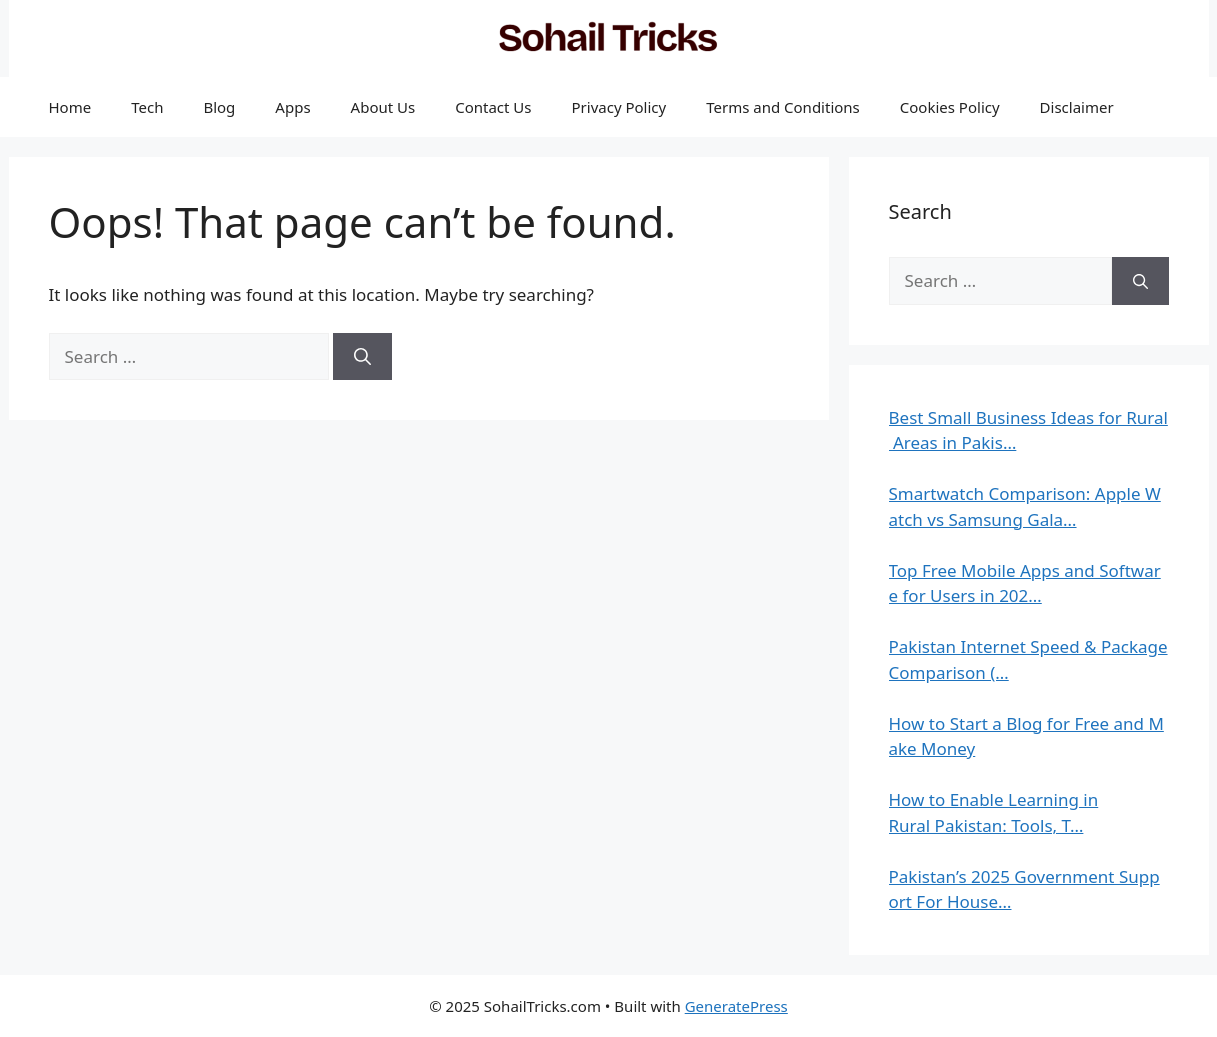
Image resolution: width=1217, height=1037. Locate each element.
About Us (383, 107)
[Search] (362, 357)
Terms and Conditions (783, 107)
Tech (147, 107)
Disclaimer (1077, 107)
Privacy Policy (619, 107)
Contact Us (493, 107)
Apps (292, 107)
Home (70, 107)
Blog (219, 107)
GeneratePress (736, 1006)
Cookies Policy (950, 107)
